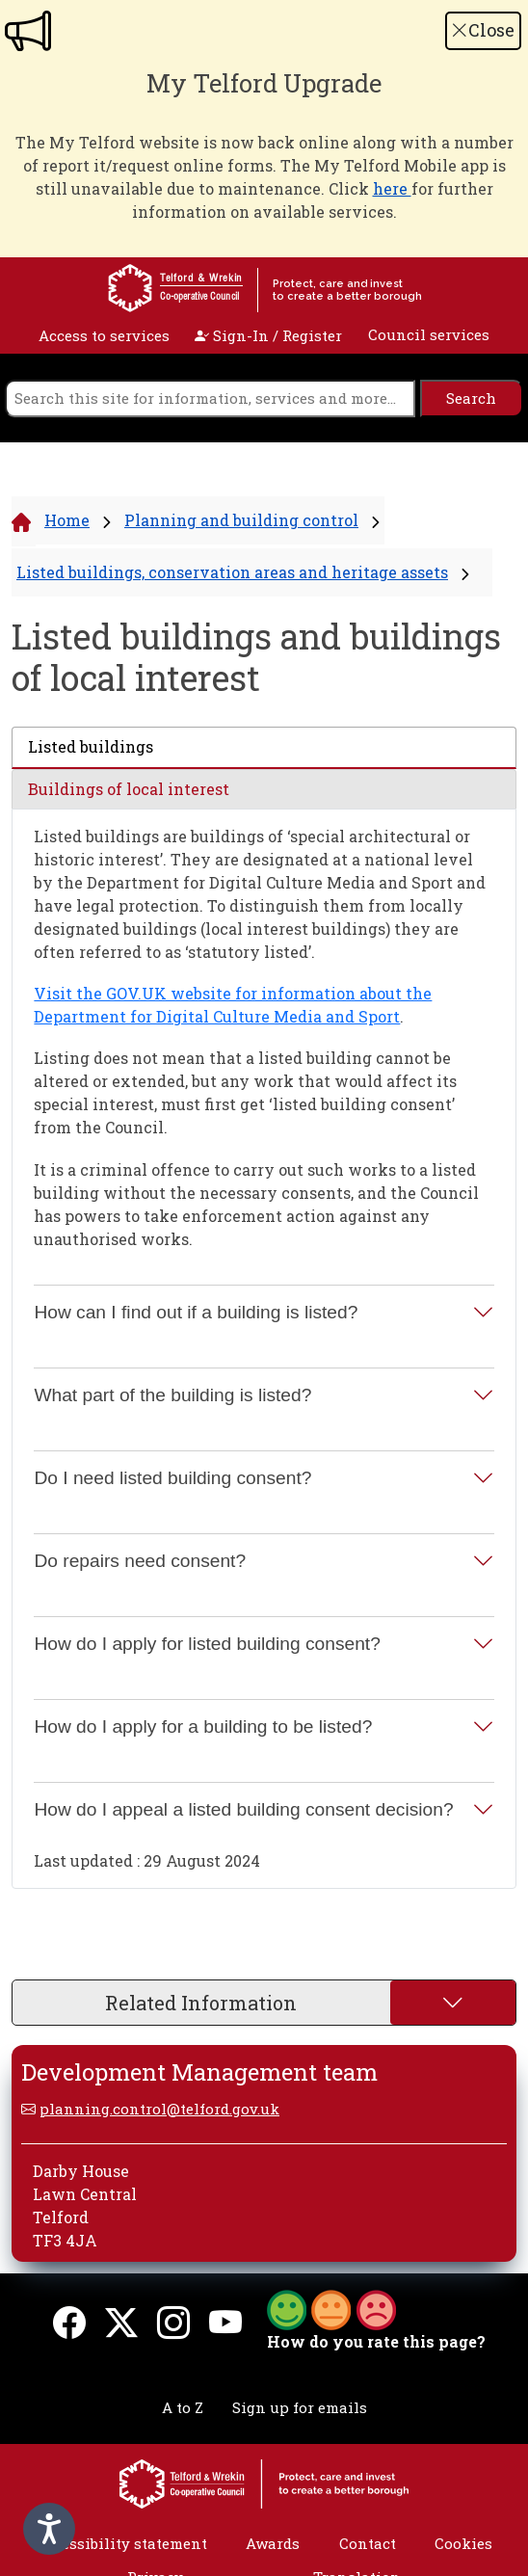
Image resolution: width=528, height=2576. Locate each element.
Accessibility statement (121, 2543)
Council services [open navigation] (428, 334)
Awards (273, 2543)
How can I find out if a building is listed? (195, 1312)
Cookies (463, 2543)
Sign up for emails (299, 2407)
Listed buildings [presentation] (90, 746)
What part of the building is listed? (172, 1395)
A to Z (182, 2407)
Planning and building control (241, 520)
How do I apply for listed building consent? (207, 1643)
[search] (210, 398)
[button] (331, 2308)
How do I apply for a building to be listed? (203, 1726)
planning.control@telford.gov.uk (159, 2108)
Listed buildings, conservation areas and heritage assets (232, 572)
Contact (367, 2543)
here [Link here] (392, 188)
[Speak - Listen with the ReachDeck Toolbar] (49, 2529)
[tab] (264, 748)
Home (67, 520)
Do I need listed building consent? (172, 1478)
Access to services (104, 335)
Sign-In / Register (268, 335)
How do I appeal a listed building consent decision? (243, 1809)
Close (483, 29)
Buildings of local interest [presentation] (128, 789)
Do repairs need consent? (140, 1561)
